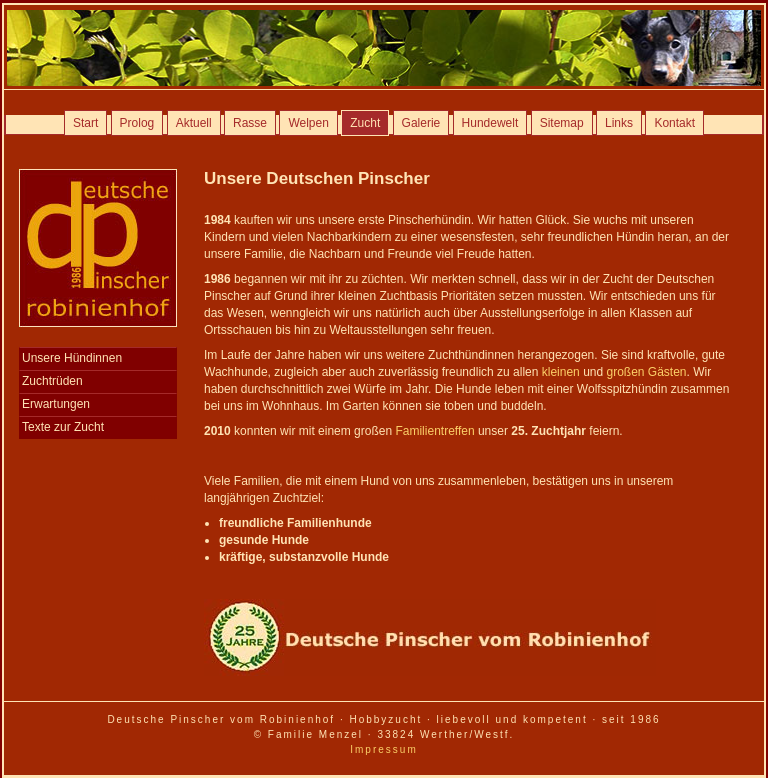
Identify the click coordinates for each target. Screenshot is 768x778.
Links (619, 123)
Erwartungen (56, 404)
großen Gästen (647, 372)
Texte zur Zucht (63, 427)
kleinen (561, 372)
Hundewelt (490, 123)
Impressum (383, 749)
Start (85, 123)
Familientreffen (434, 431)
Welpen (308, 123)
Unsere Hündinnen (72, 358)
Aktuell (194, 123)
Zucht (365, 123)
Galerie (421, 123)
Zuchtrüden (52, 381)
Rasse (250, 123)
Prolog (137, 123)
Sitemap (562, 123)
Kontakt (674, 123)
